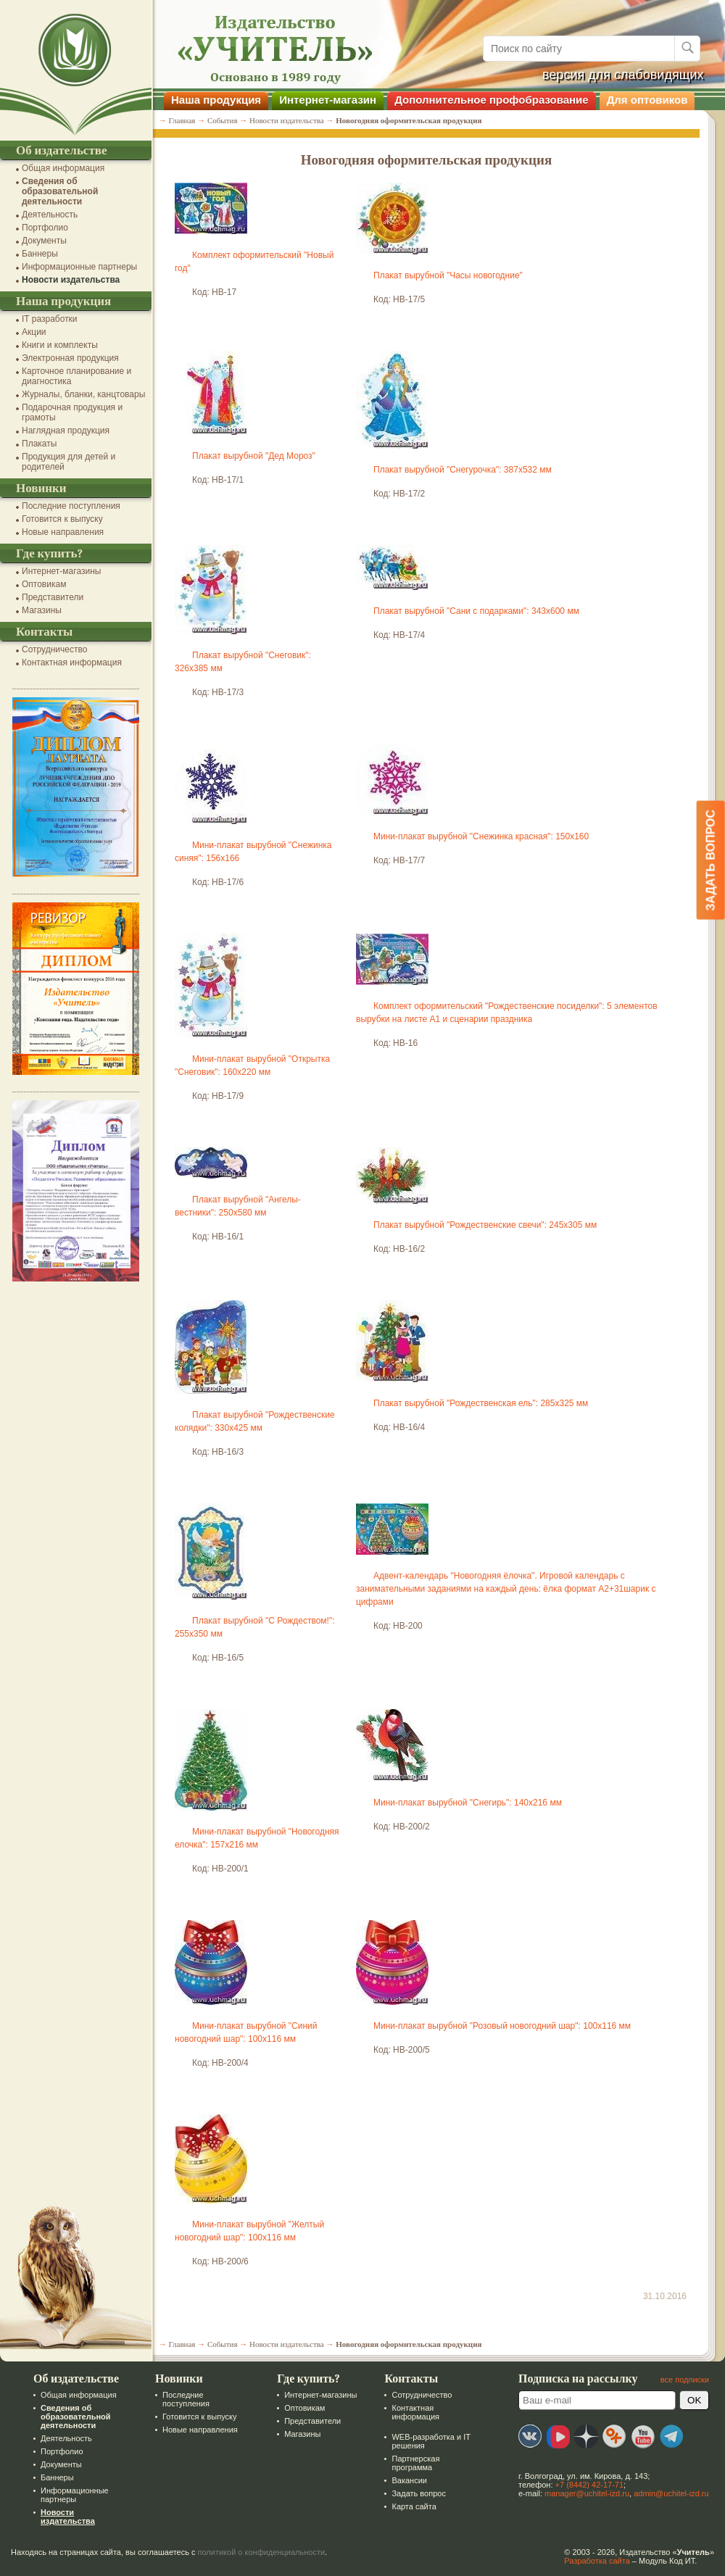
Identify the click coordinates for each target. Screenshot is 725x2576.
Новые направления (63, 532)
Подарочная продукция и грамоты (72, 412)
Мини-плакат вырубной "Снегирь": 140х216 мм (467, 1803)
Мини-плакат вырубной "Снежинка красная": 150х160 (481, 836)
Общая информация (63, 168)
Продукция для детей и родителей (68, 462)
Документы (44, 241)
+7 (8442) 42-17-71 (589, 2484)
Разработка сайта (596, 2560)
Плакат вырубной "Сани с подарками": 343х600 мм (476, 611)
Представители (52, 597)
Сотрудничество (54, 649)
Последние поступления (71, 506)
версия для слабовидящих (623, 74)
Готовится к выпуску (62, 519)
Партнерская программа (415, 2463)
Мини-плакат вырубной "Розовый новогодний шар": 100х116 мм (502, 2026)
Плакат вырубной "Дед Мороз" (253, 456)
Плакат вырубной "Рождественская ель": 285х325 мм (480, 1403)
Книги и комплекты (60, 345)
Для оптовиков (647, 100)
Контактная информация (72, 662)
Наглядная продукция (65, 430)
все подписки (684, 2379)
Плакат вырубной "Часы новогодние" (448, 275)
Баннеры (40, 254)
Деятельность (50, 214)
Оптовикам (44, 584)
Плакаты (39, 444)
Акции (34, 332)
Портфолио (45, 228)
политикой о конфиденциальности (262, 2552)
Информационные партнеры (79, 267)
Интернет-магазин (327, 100)
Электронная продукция (70, 358)
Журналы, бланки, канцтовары (83, 394)
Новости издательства (71, 280)
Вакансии (409, 2480)
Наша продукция (216, 100)
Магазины (42, 610)
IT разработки (50, 319)
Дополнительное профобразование (491, 100)
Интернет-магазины (61, 571)
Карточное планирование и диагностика (76, 376)
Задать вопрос (418, 2493)
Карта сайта (414, 2506)
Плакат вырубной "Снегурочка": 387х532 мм (462, 470)
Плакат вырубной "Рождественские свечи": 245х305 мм (485, 1225)
